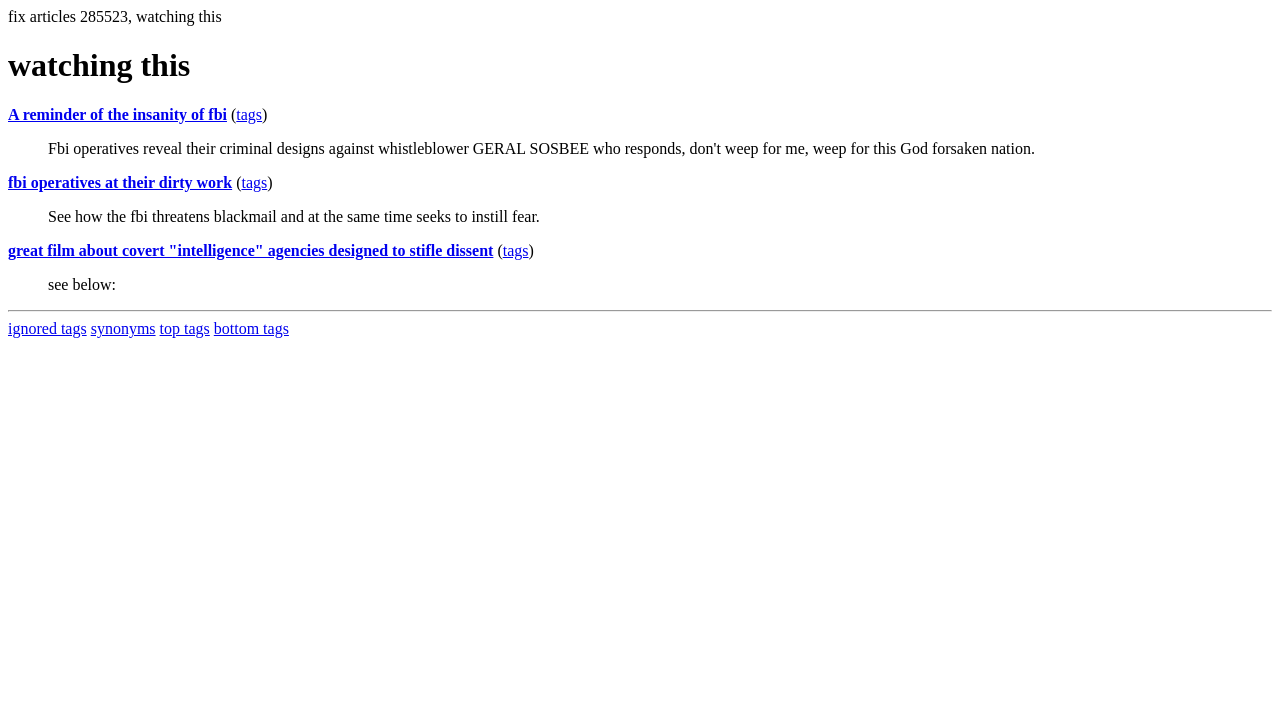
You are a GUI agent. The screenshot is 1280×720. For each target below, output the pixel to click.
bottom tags (251, 328)
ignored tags (47, 328)
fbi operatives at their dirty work (120, 182)
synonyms (123, 328)
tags (249, 114)
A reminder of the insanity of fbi (117, 114)
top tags (185, 328)
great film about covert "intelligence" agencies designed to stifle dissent (250, 250)
